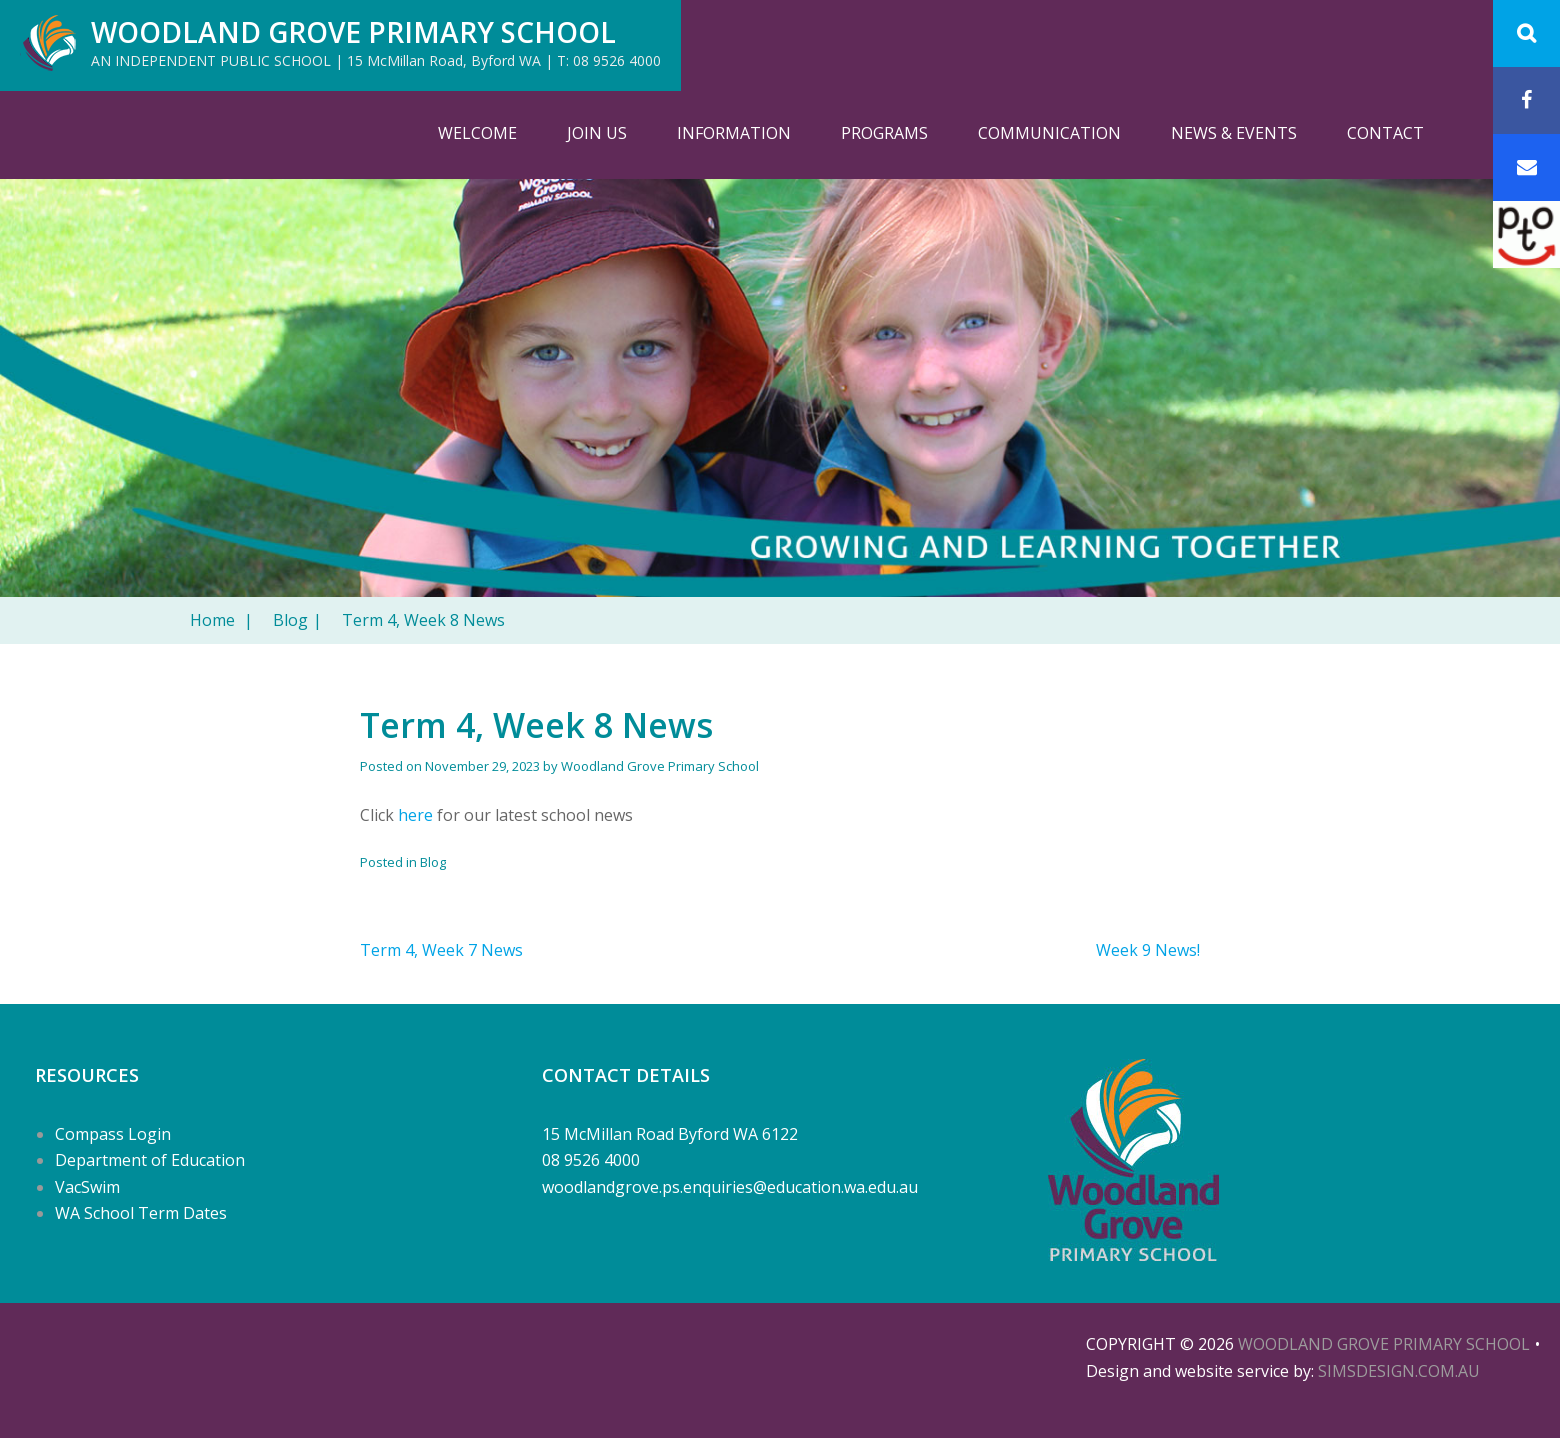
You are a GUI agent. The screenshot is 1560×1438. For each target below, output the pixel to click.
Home (221, 620)
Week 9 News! (1148, 950)
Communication (1049, 133)
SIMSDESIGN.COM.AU (1399, 1371)
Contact (1385, 133)
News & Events (1234, 133)
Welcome (477, 133)
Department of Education (150, 1160)
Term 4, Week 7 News (441, 950)
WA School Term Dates (141, 1213)
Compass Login (113, 1134)
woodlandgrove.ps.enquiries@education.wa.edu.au (730, 1187)
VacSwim (87, 1187)
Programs (884, 133)
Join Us (597, 133)
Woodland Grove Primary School (353, 32)
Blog (297, 620)
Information (734, 133)
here (415, 815)
